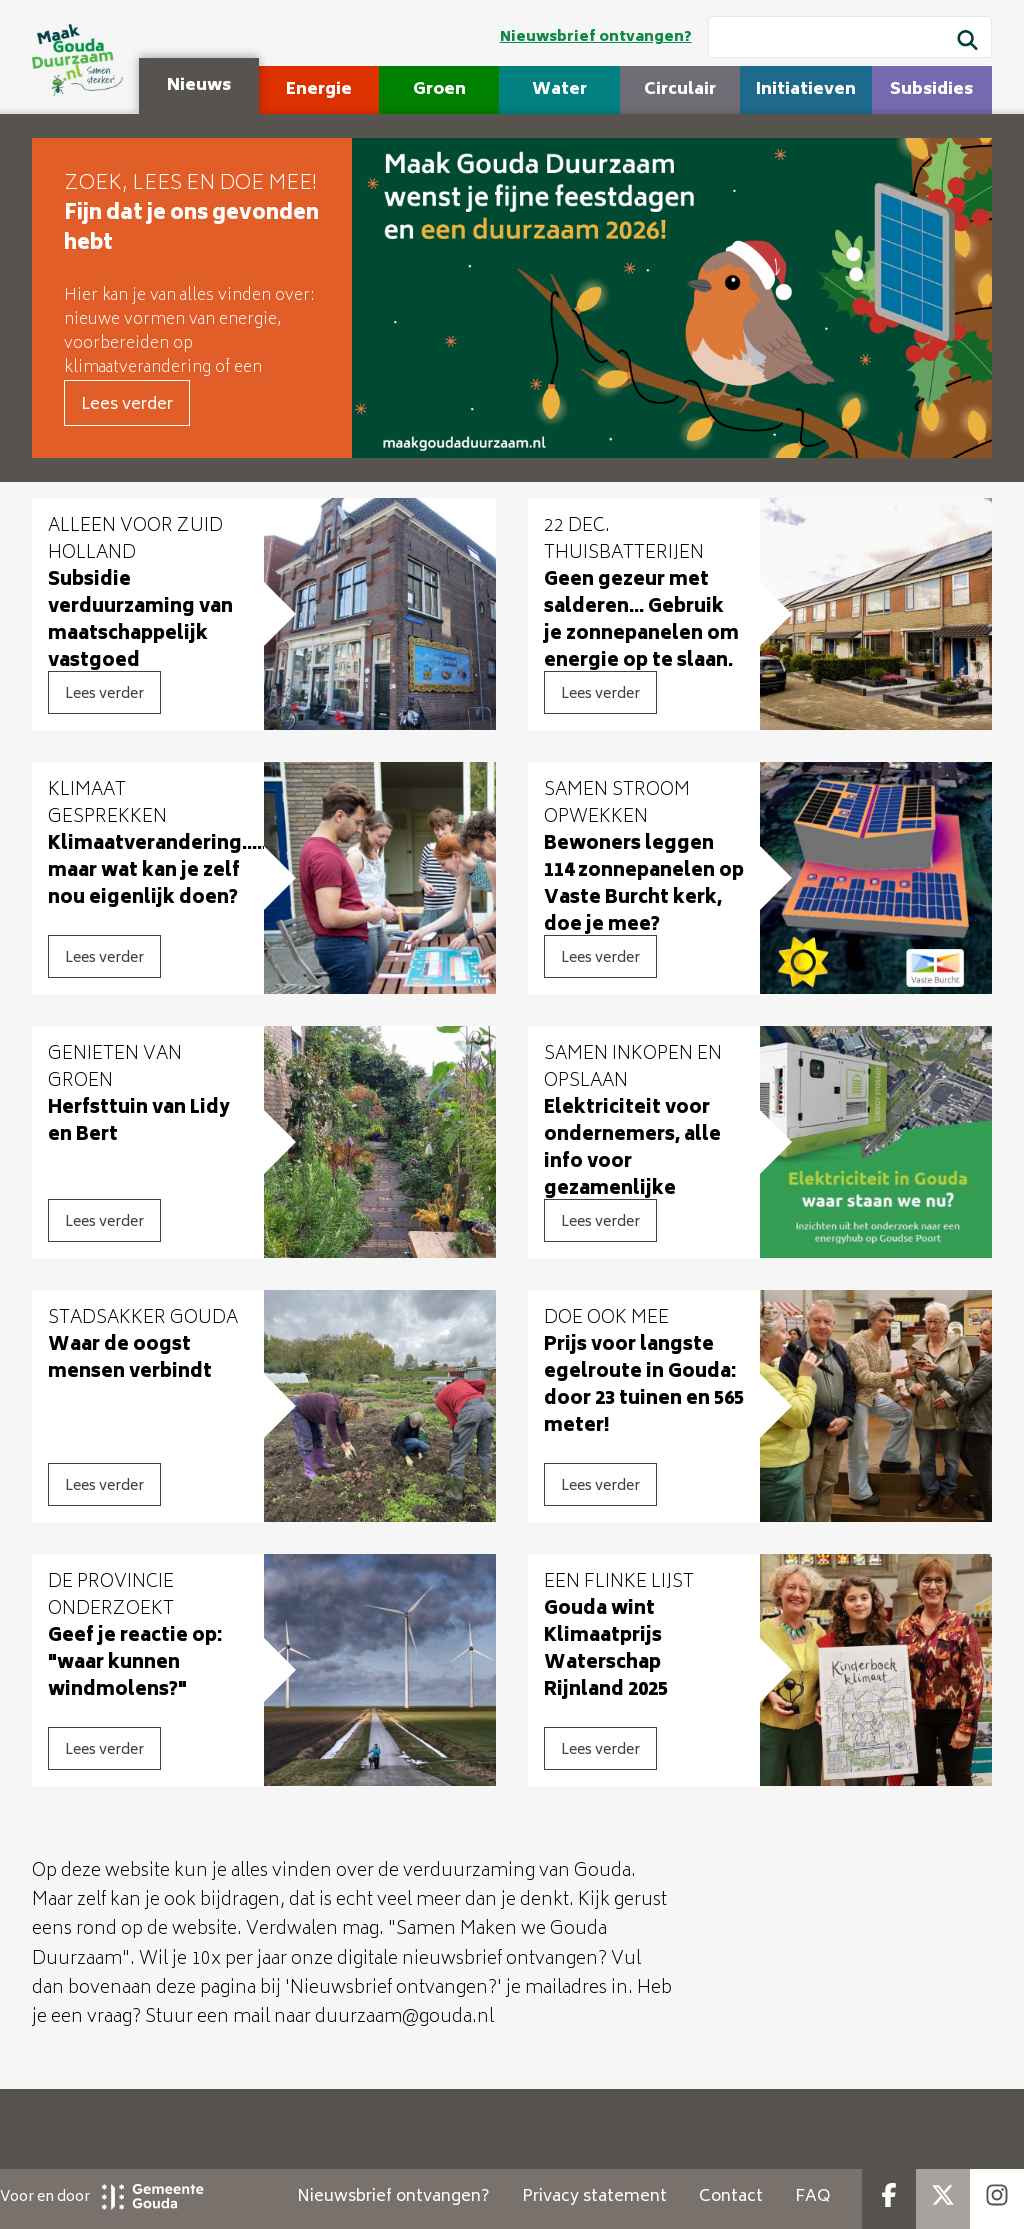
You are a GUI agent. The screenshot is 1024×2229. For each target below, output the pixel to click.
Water (559, 90)
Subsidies (931, 90)
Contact (731, 2197)
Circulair (680, 90)
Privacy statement (594, 2197)
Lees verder (127, 405)
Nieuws (199, 86)
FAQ (812, 2197)
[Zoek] (967, 43)
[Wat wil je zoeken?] (850, 37)
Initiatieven (806, 90)
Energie (319, 90)
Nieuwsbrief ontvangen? (596, 37)
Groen (439, 90)
